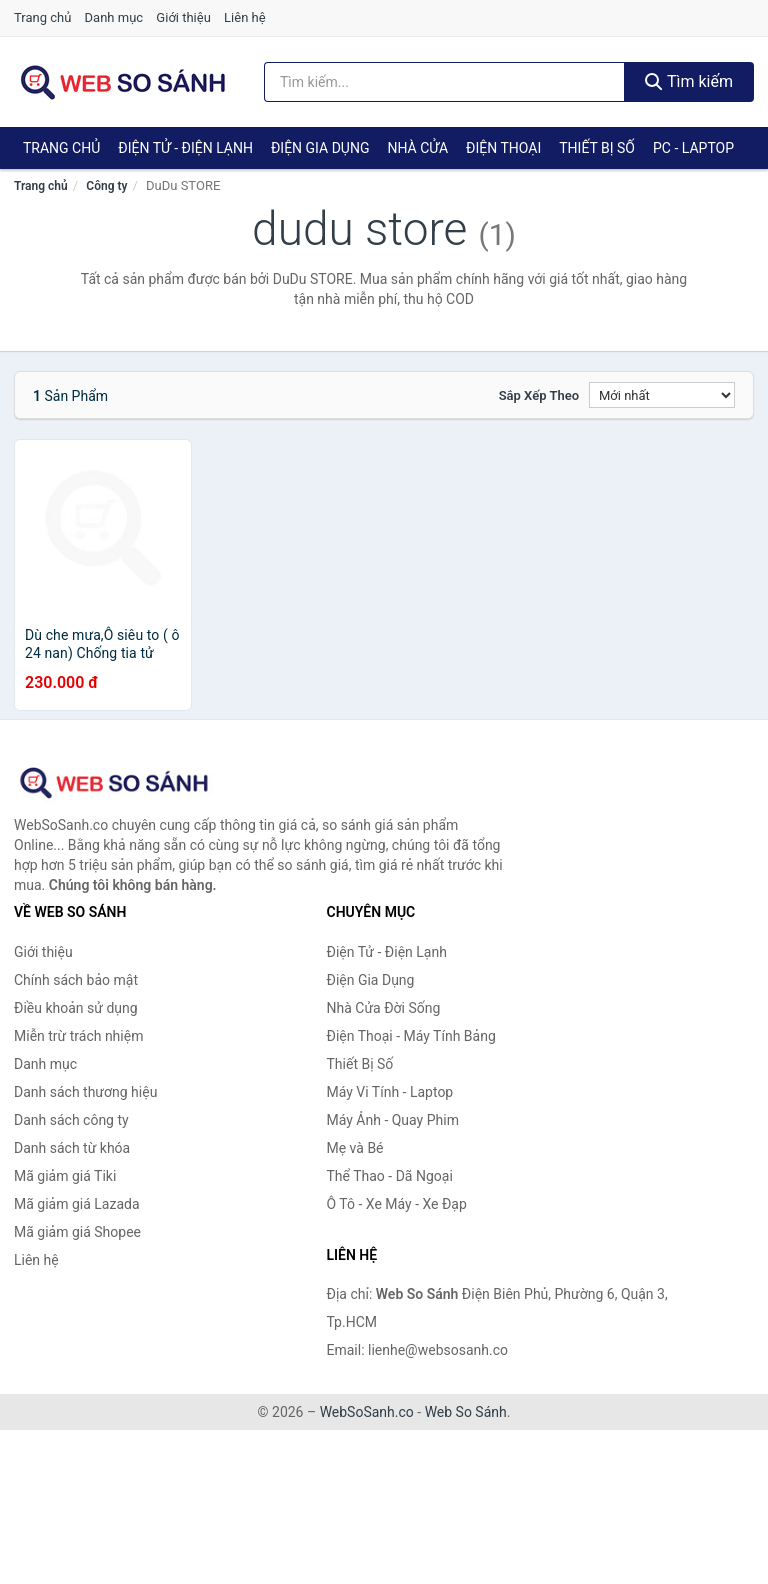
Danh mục (114, 17)
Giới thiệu (183, 17)
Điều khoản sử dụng (76, 1008)
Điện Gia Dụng (320, 148)
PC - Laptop (693, 148)
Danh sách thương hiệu (85, 1092)
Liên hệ (245, 17)
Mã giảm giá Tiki (65, 1176)
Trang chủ (42, 17)
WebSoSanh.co (367, 1412)
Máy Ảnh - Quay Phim (393, 1120)
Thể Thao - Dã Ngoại (390, 1176)
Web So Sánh (466, 1412)
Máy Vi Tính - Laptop (390, 1092)
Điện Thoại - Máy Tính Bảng (411, 1036)
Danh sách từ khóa (72, 1148)
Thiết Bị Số (597, 148)
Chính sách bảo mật (76, 980)
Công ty (106, 186)
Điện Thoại (503, 148)
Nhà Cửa (417, 148)
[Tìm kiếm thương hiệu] (444, 82)
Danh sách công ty (71, 1120)
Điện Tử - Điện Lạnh (185, 148)
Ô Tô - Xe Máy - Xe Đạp (397, 1204)
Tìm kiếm (689, 81)
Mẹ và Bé (355, 1148)
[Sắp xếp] (662, 395)
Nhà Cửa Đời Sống (384, 1008)
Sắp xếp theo (539, 395)
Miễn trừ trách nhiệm (78, 1036)
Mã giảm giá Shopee (77, 1232)
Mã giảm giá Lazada (77, 1204)
